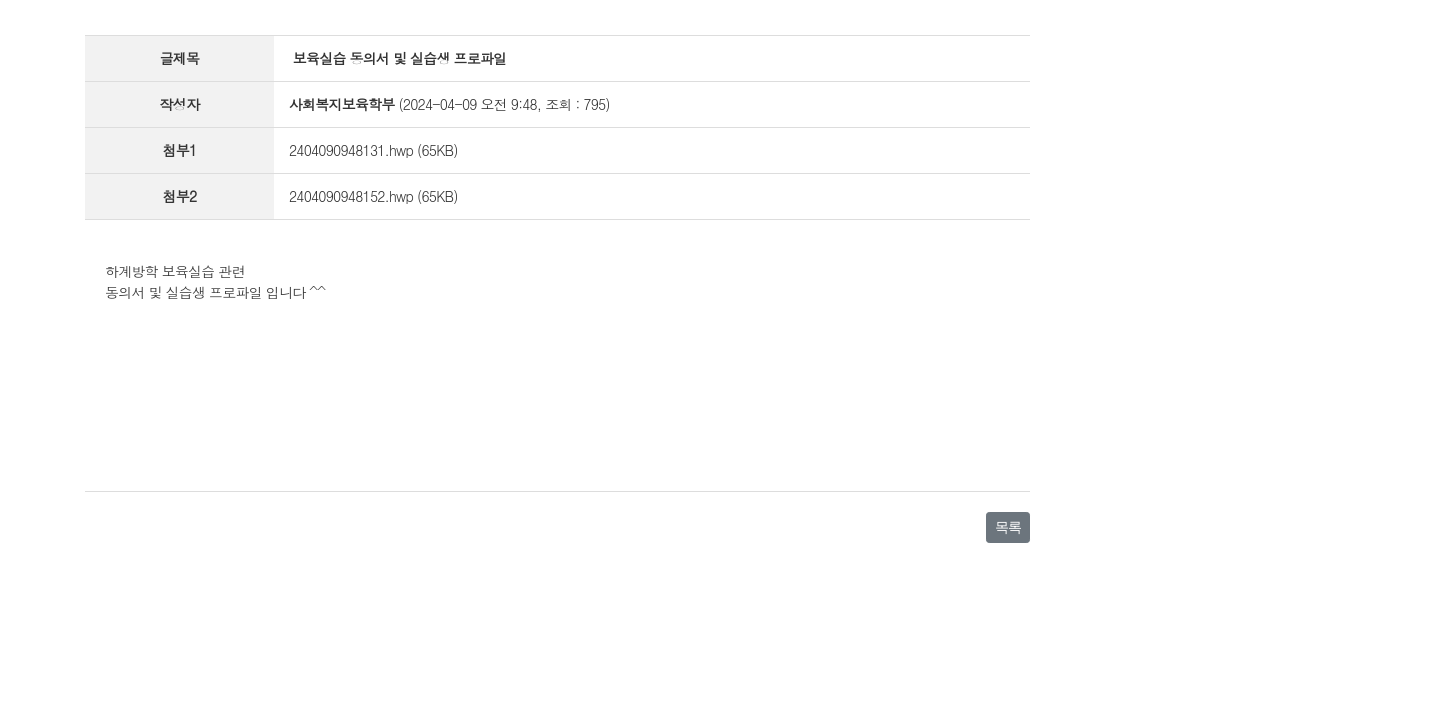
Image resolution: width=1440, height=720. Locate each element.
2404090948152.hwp (351, 196)
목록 (1008, 527)
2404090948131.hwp (351, 150)
